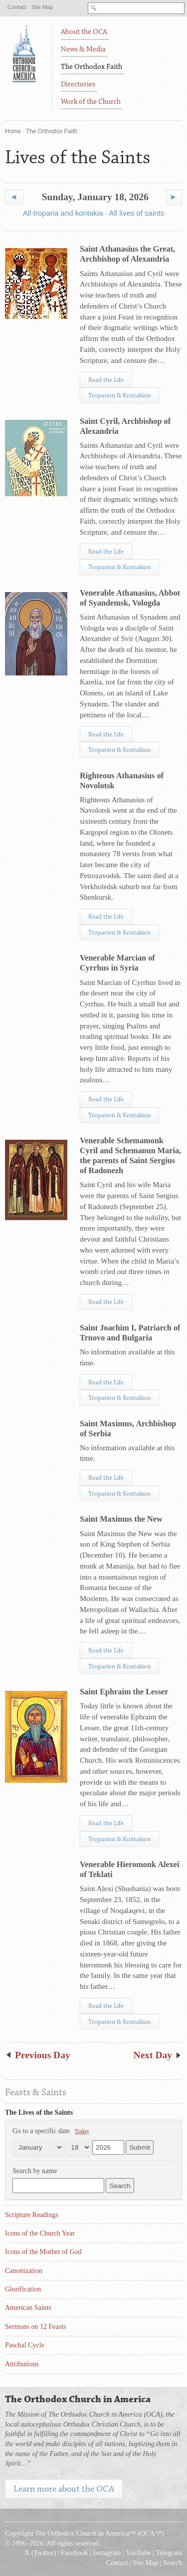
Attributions (22, 2364)
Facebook (74, 2553)
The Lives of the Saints (39, 2112)
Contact (16, 7)
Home (13, 131)
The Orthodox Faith (51, 131)
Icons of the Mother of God (43, 2251)
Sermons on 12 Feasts (35, 2326)
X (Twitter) (40, 2553)
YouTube (138, 2553)
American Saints (28, 2307)
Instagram (107, 2553)
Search (172, 2563)
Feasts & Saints (35, 2092)
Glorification (23, 2289)
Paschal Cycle (24, 2345)
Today (82, 2131)
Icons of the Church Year (40, 2233)
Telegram (169, 2553)
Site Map (42, 7)
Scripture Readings (31, 2215)
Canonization (23, 2270)
